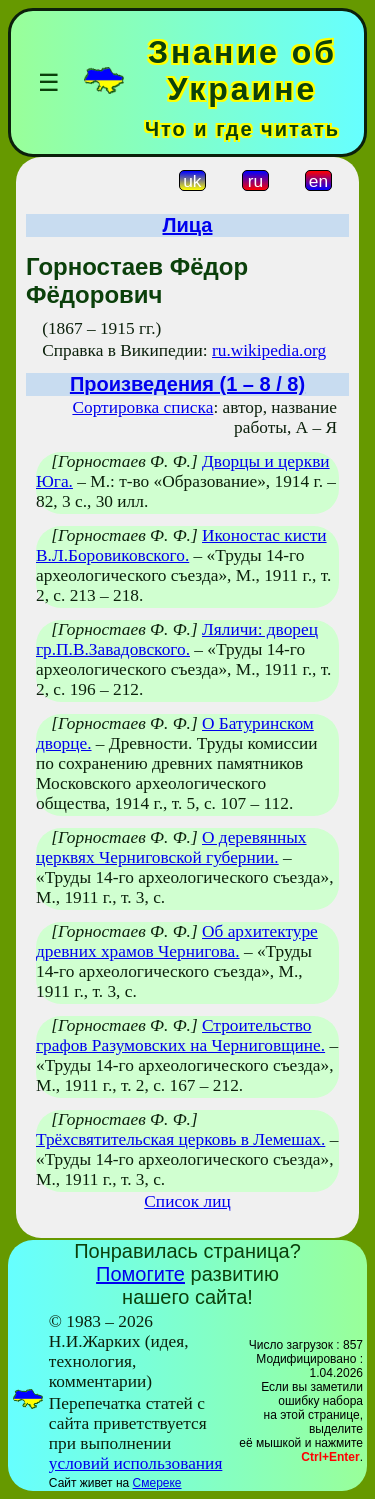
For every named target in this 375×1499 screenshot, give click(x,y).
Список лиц (187, 1201)
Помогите (140, 1274)
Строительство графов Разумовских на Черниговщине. (180, 1035)
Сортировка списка (142, 407)
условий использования (136, 1463)
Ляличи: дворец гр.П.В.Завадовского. (177, 639)
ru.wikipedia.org (269, 350)
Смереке (157, 1483)
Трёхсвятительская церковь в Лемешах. (180, 1139)
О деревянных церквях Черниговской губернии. (171, 847)
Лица (188, 225)
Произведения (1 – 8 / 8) (187, 384)
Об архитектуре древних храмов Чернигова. (177, 941)
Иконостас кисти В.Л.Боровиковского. (181, 545)
